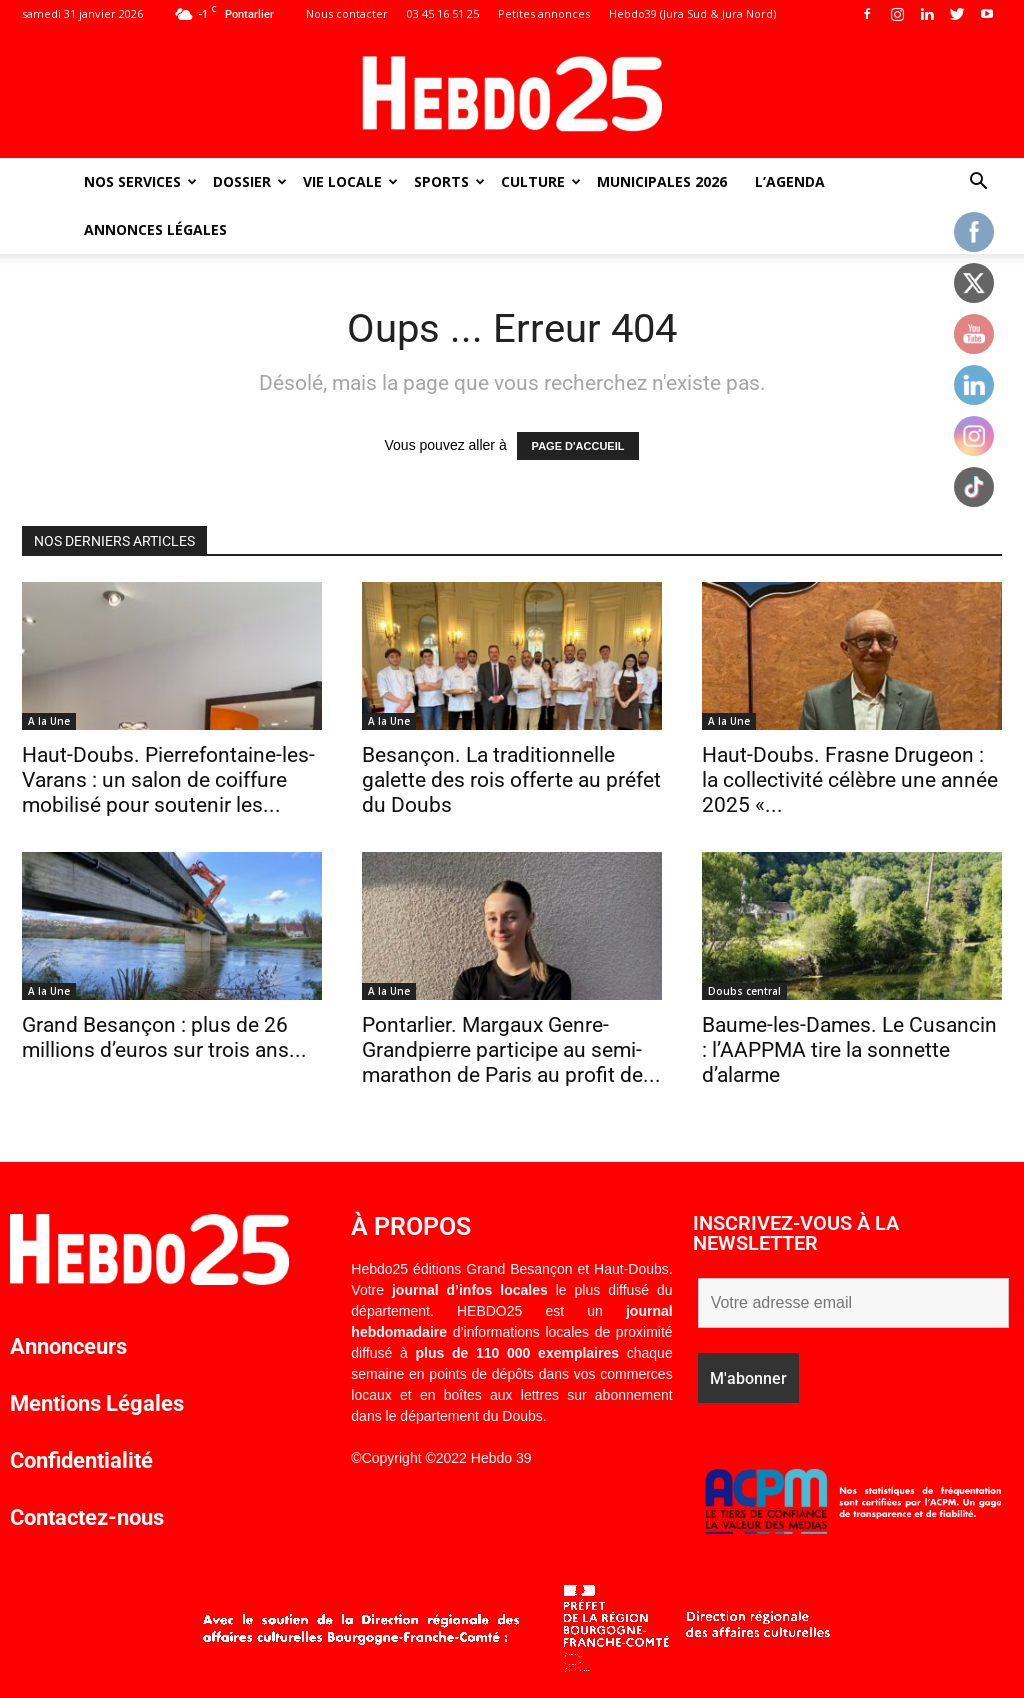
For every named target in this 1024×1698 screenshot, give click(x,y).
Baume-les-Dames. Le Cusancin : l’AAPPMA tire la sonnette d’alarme (849, 1050)
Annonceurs (68, 1346)
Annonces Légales (155, 229)
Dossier (250, 181)
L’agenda (790, 181)
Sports (449, 181)
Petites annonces (544, 13)
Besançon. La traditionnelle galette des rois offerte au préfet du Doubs (511, 780)
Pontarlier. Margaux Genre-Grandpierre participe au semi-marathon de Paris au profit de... (511, 1050)
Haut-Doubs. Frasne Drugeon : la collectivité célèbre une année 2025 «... (850, 780)
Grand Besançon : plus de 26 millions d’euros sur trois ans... (164, 1037)
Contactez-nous (87, 1517)
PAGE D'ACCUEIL (578, 446)
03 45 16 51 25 (443, 13)
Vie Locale (350, 181)
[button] (978, 183)
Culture (541, 181)
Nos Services (140, 181)
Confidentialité (81, 1460)
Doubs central (744, 991)
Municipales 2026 (662, 181)
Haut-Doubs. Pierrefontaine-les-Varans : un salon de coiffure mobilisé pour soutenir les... (168, 780)
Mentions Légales (97, 1403)
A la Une (49, 721)
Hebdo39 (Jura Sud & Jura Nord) (692, 13)
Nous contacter (347, 13)
